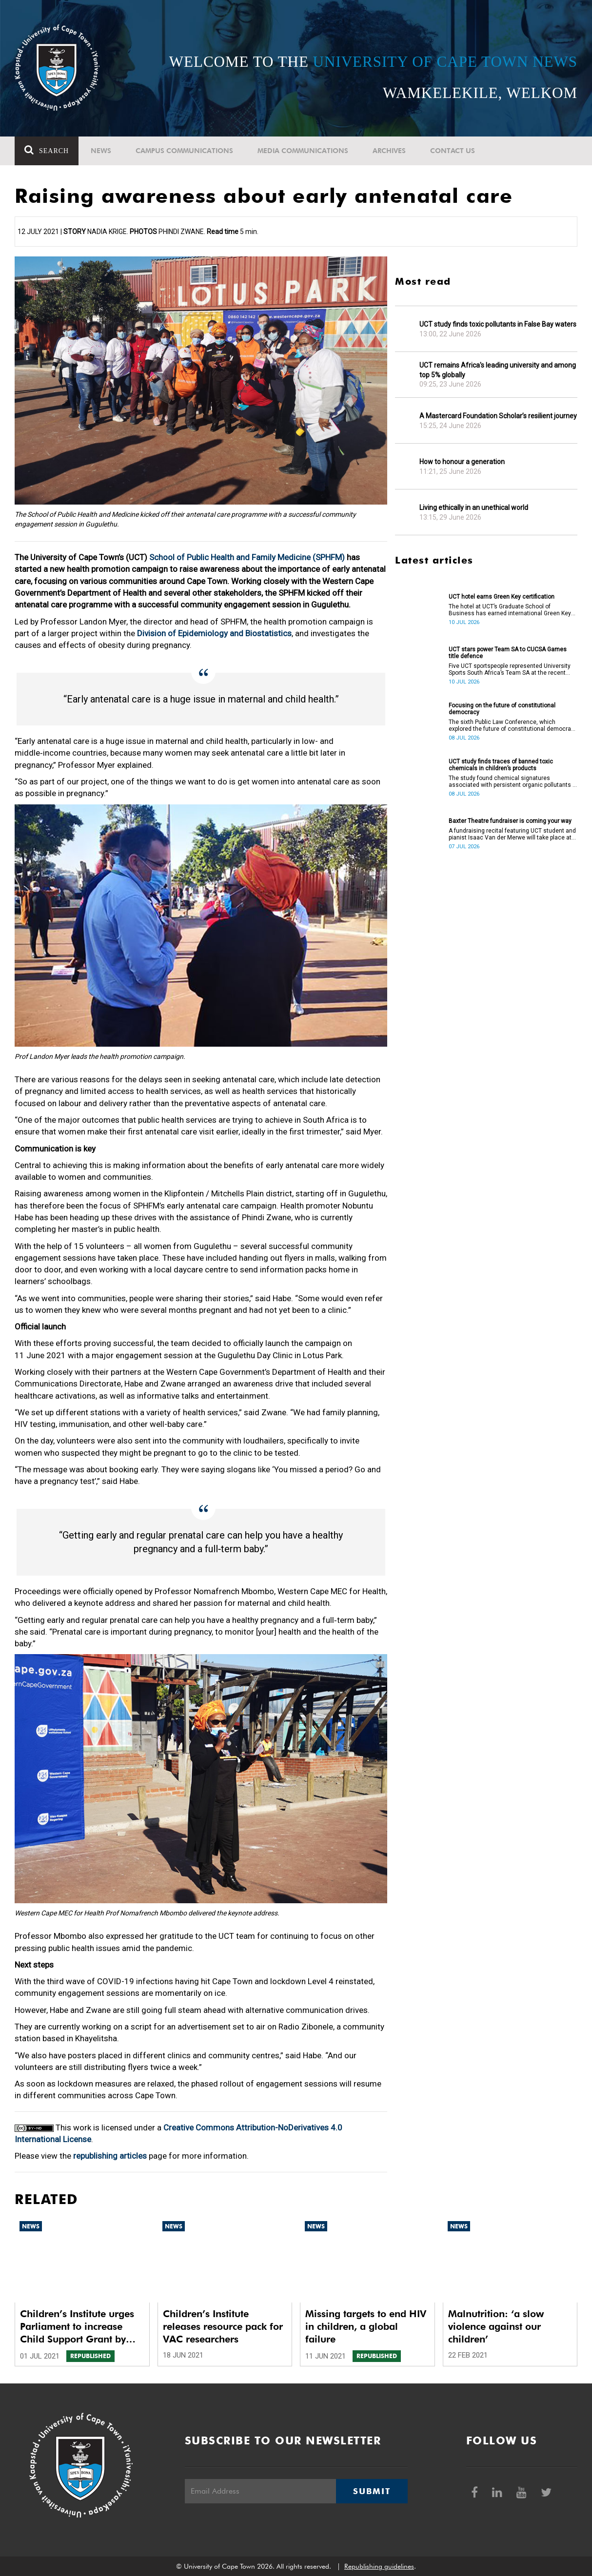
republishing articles (110, 2156)
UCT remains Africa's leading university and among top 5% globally (497, 370)
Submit (371, 2491)
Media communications (302, 151)
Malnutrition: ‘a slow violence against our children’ (496, 2326)
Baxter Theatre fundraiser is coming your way (510, 821)
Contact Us (452, 151)
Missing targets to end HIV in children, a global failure (365, 2326)
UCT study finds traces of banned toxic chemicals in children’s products (501, 765)
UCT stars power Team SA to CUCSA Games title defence (508, 653)
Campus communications (184, 151)
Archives (389, 151)
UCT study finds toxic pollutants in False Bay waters (497, 324)
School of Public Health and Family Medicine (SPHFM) (247, 557)
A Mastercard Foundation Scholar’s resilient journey (498, 416)
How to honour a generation (462, 462)
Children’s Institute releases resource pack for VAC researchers (223, 2326)
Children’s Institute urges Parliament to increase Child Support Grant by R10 (77, 2326)
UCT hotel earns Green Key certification (501, 596)
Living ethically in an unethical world (473, 507)
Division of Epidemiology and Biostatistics (214, 633)
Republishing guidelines (379, 2566)
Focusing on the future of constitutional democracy (502, 709)
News (101, 151)
